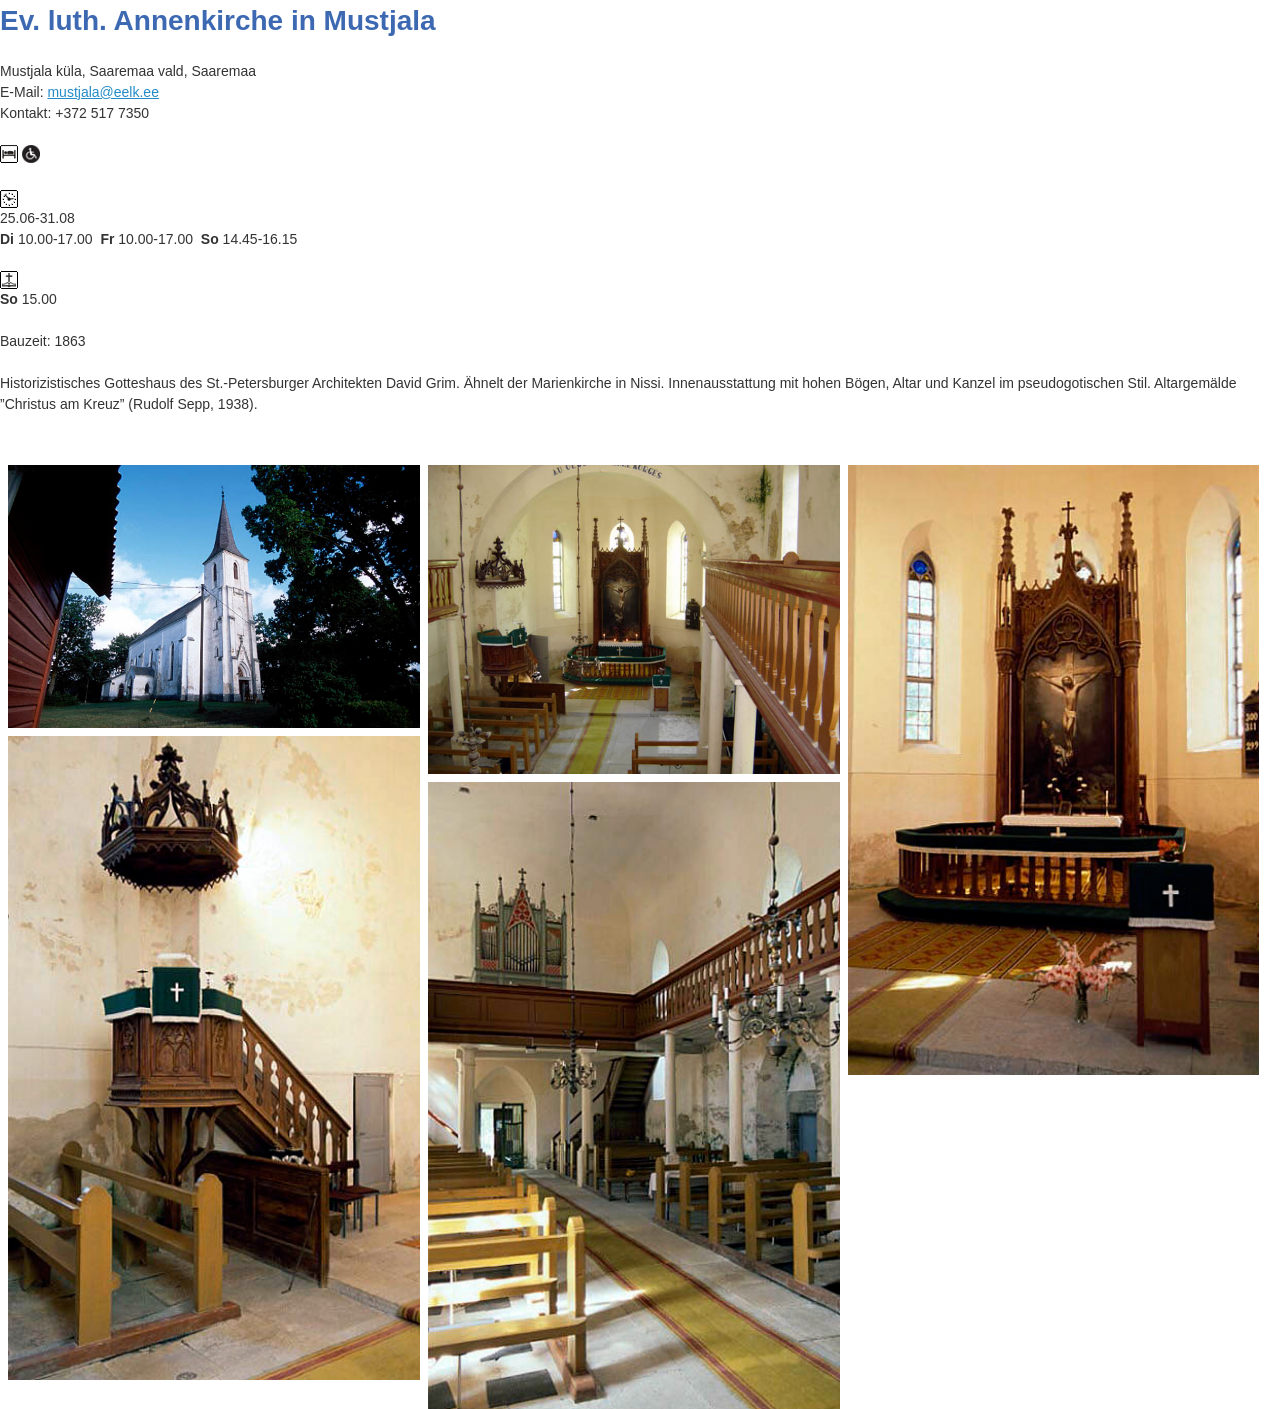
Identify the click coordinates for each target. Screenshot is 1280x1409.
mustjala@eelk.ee (103, 92)
